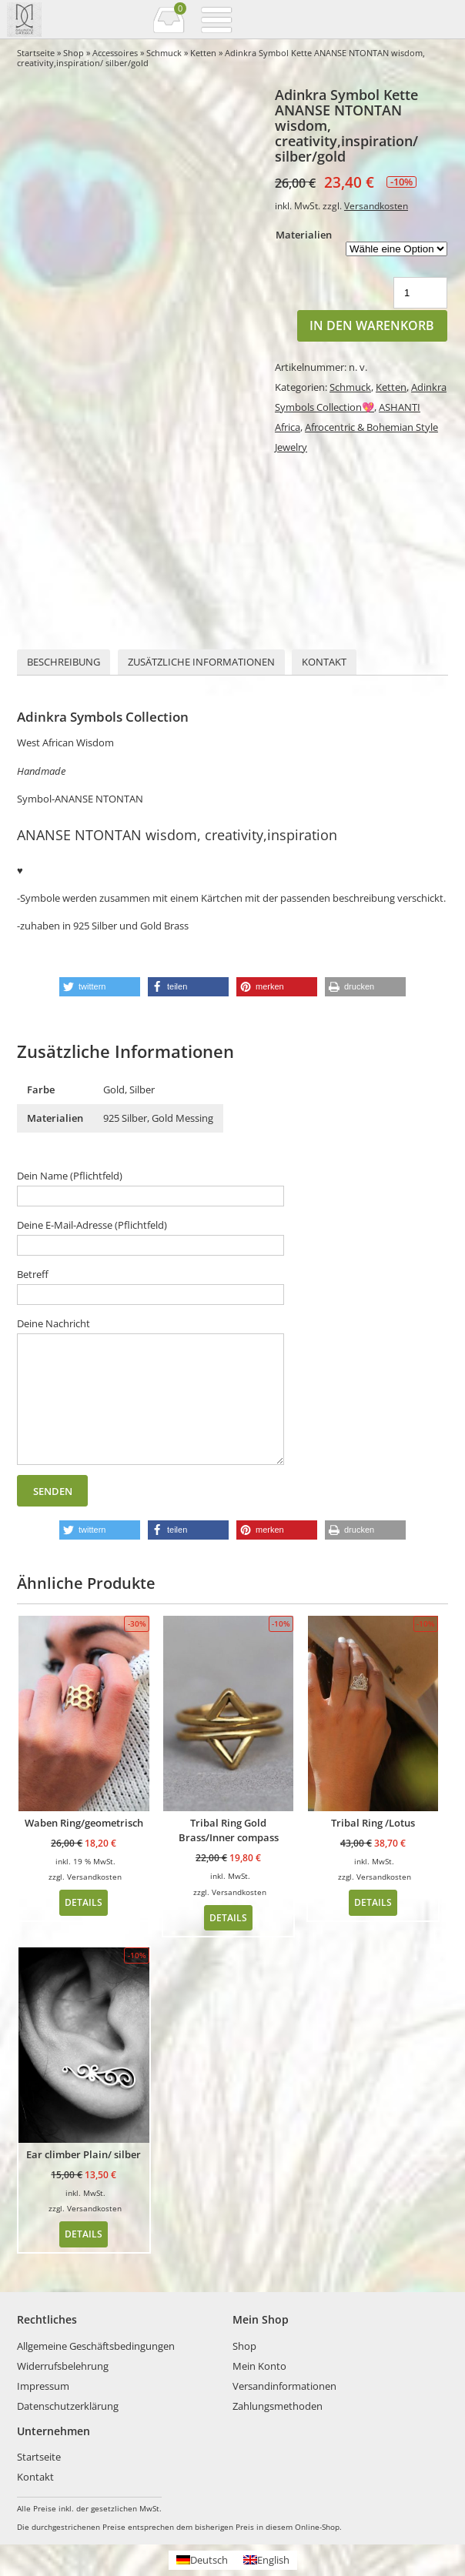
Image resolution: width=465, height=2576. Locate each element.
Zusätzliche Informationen (201, 662)
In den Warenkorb (371, 325)
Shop (73, 52)
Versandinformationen (284, 2386)
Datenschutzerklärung (68, 2406)
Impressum (43, 2386)
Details (83, 1902)
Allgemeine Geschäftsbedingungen (96, 2346)
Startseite (36, 52)
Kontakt (324, 662)
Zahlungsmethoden (277, 2406)
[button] (99, 986)
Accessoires (115, 52)
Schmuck (164, 52)
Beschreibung (63, 662)
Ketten (203, 52)
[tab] (63, 662)
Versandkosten (376, 205)
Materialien (304, 235)
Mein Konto (259, 2366)
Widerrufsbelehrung (63, 2366)
